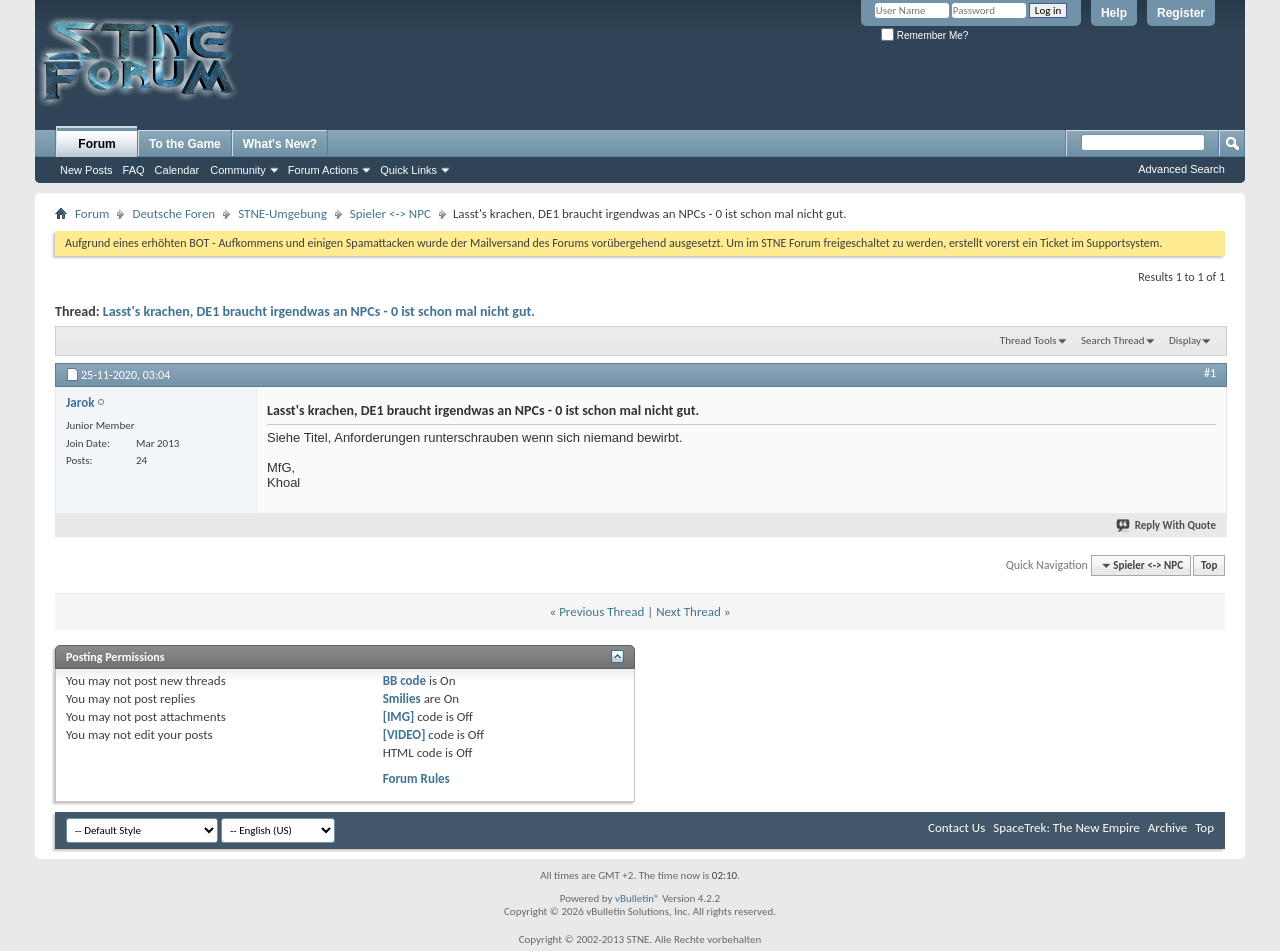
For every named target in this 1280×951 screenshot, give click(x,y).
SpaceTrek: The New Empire (1066, 827)
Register (1181, 13)
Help (1114, 13)
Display (1185, 340)
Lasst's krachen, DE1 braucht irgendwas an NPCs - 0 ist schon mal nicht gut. (319, 311)
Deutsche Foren (173, 213)
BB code (404, 680)
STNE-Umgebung (282, 213)
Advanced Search (1181, 169)
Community (238, 170)
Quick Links (408, 170)
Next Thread (688, 611)
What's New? (280, 144)
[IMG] (399, 716)
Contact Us (956, 827)
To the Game (185, 144)
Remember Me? (924, 35)
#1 (1210, 373)
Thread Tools (1028, 340)
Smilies (402, 698)
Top (1209, 565)
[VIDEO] (404, 734)
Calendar (177, 170)
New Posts (86, 170)
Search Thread (1113, 340)
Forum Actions (323, 170)
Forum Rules (416, 778)
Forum (96, 144)
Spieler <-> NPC (390, 213)
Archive (1167, 827)
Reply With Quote (1167, 525)
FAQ (134, 170)
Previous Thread (601, 611)
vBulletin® (637, 898)
